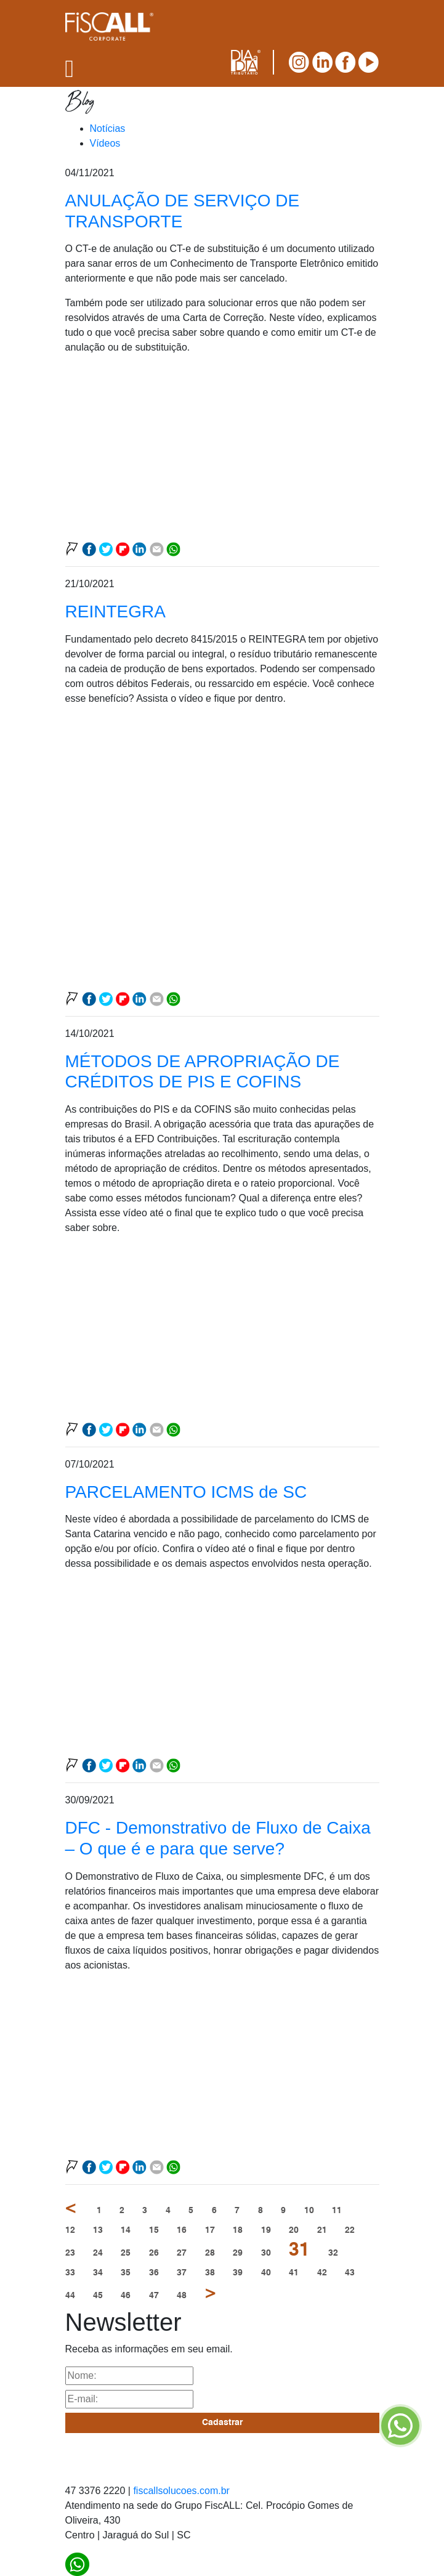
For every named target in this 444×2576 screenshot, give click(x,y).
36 (154, 2273)
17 (210, 2230)
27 (182, 2253)
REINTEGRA (115, 611)
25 (126, 2253)
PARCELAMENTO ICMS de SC (186, 1491)
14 (126, 2230)
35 (126, 2273)
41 (294, 2273)
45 (98, 2295)
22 (350, 2230)
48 (182, 2295)
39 (238, 2273)
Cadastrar (222, 2422)
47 (154, 2295)
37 (182, 2273)
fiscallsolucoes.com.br (181, 2490)
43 (350, 2273)
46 (126, 2295)
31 (299, 2250)
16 (182, 2230)
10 (309, 2210)
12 (70, 2230)
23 (70, 2253)
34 (98, 2273)
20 (294, 2230)
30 (266, 2253)
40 (266, 2273)
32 (333, 2253)
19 (266, 2230)
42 (322, 2273)
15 (154, 2230)
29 (238, 2253)
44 (70, 2295)
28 (210, 2253)
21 (322, 2230)
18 (238, 2230)
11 (337, 2210)
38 (210, 2273)
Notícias (108, 128)
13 (98, 2230)
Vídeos (105, 143)
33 (70, 2273)
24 (98, 2253)
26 (154, 2253)
